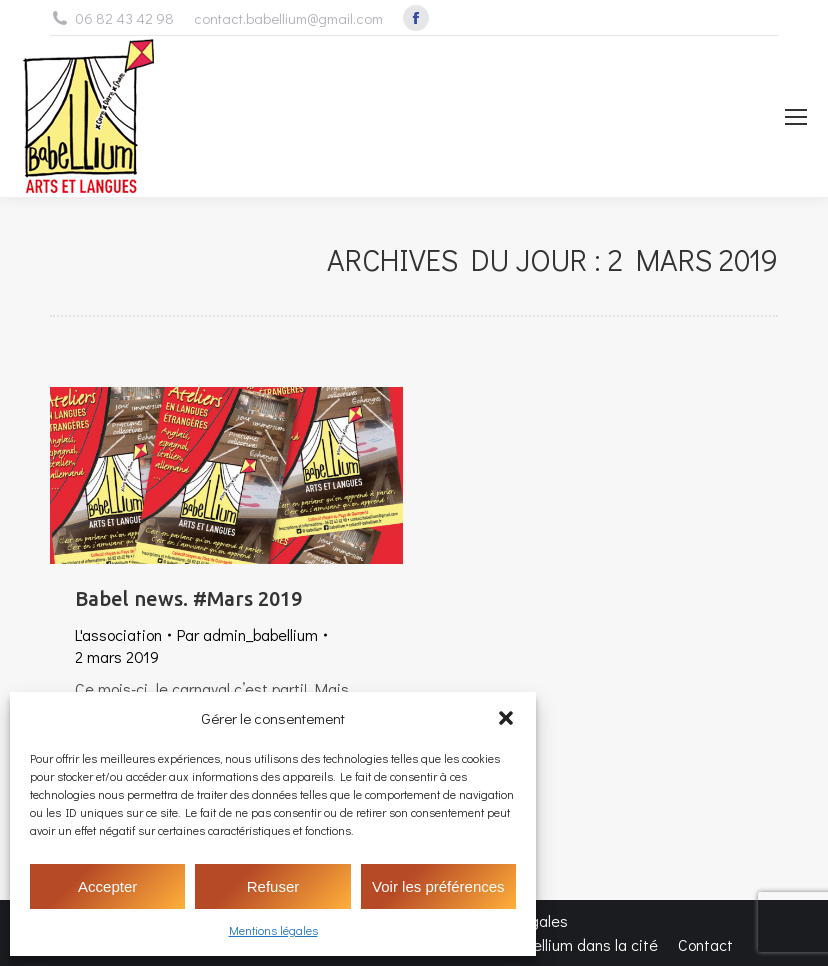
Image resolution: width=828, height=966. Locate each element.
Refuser (273, 886)
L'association (118, 634)
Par (247, 634)
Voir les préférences (438, 886)
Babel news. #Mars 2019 (188, 598)
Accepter (107, 886)
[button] (506, 718)
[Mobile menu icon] (796, 117)
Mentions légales (273, 930)
